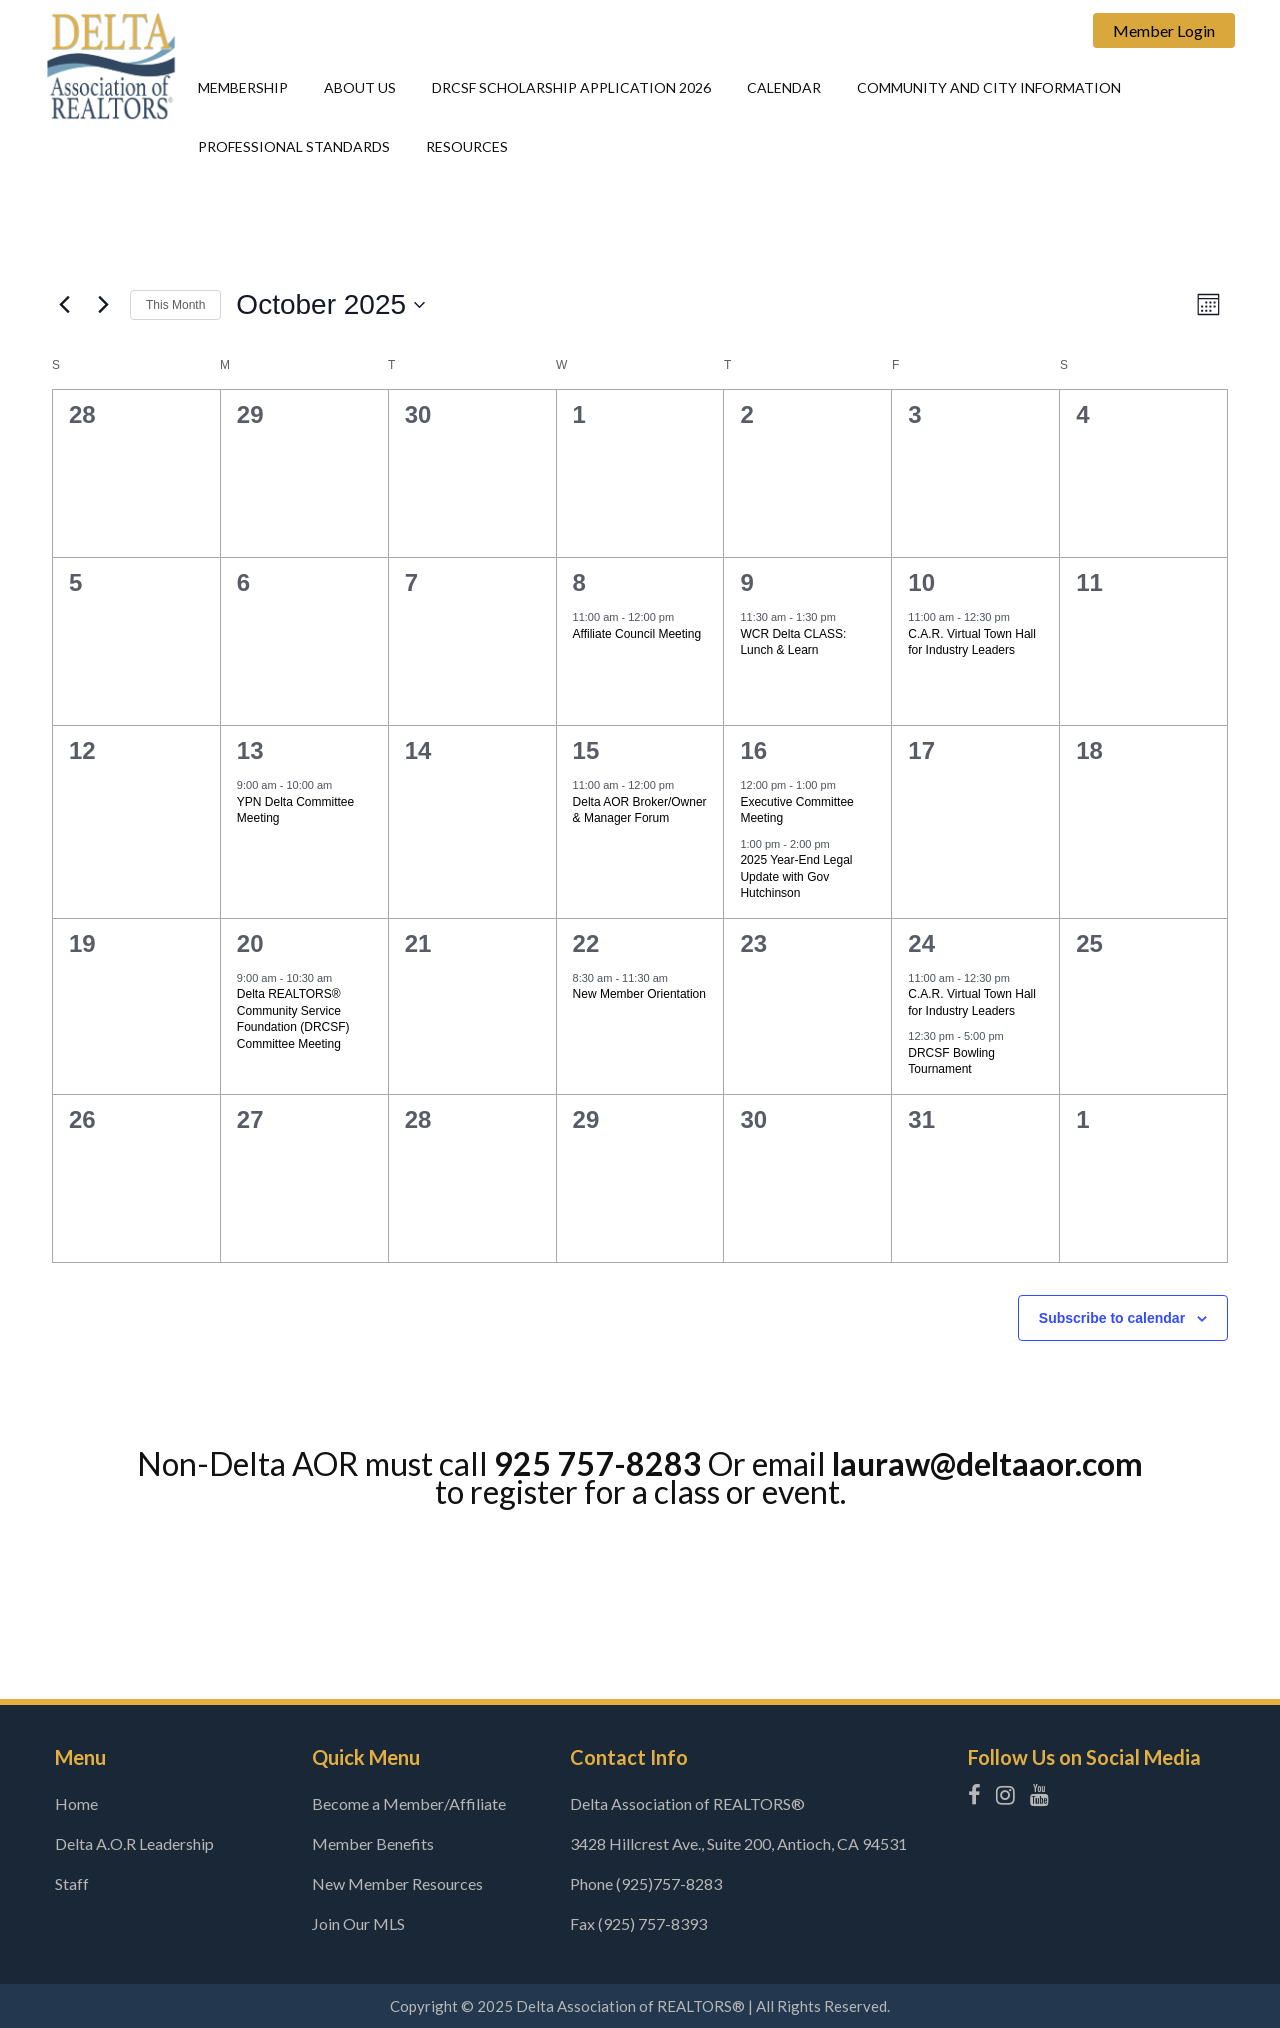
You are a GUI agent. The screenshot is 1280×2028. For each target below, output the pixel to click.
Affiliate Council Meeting (637, 634)
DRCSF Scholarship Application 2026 (571, 87)
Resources (467, 146)
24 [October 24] (921, 943)
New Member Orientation (639, 994)
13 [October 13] (250, 750)
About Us (360, 87)
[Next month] (103, 305)
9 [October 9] (746, 582)
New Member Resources (397, 1883)
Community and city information (989, 87)
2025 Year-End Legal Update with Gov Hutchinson (796, 876)
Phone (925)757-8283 (646, 1883)
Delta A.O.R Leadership (134, 1843)
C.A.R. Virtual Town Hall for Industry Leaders (972, 642)
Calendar (784, 87)
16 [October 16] (753, 750)
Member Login (1164, 30)
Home (76, 1803)
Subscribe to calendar (1112, 1318)
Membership (243, 87)
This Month (175, 305)
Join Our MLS (358, 1923)
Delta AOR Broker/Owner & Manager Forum (640, 810)
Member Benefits (373, 1843)
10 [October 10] (921, 582)
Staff (72, 1883)
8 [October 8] (579, 582)
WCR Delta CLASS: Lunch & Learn (793, 642)
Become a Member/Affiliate (409, 1803)
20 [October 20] (250, 943)
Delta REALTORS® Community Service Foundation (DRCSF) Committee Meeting (293, 1019)
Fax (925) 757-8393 (638, 1923)
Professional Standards (294, 146)
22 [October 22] (586, 943)
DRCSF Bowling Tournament (951, 1061)
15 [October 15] (586, 750)
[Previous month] (64, 305)
